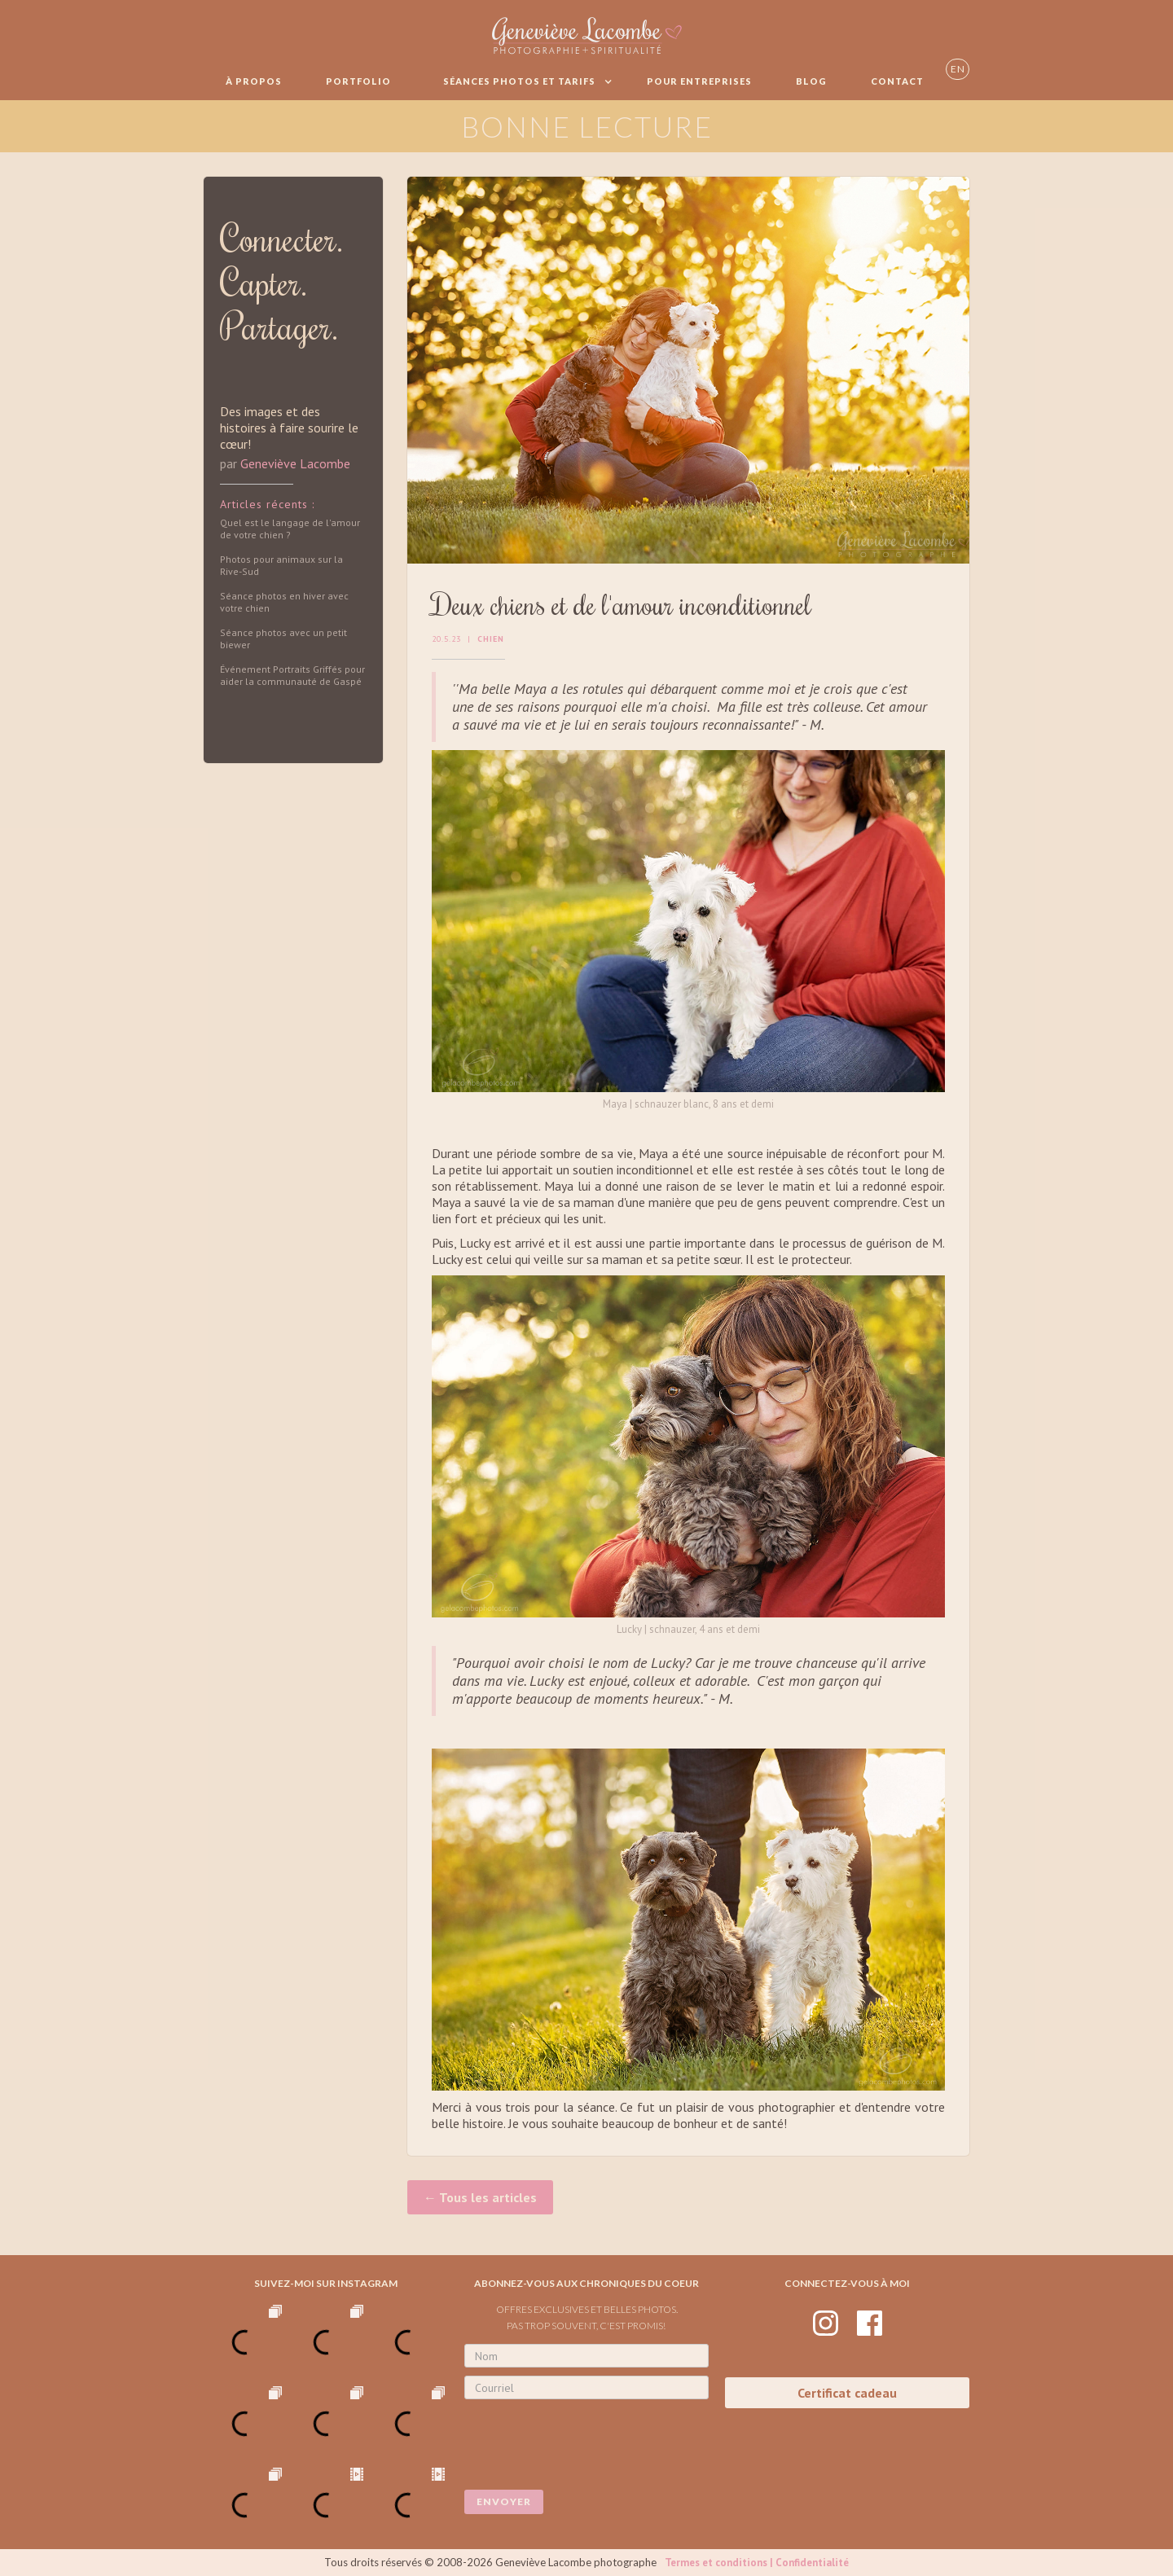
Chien (490, 639)
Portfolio (358, 81)
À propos (254, 81)
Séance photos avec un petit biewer (283, 638)
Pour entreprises (699, 81)
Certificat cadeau (847, 2393)
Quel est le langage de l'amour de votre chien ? (290, 528)
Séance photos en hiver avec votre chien (284, 602)
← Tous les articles (480, 2197)
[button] (519, 81)
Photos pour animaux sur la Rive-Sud (281, 565)
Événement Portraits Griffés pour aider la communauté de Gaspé (292, 675)
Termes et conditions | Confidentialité (757, 2562)
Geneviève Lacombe (295, 463)
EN (958, 69)
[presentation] (589, 2439)
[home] (586, 35)
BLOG (811, 81)
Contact (897, 81)
